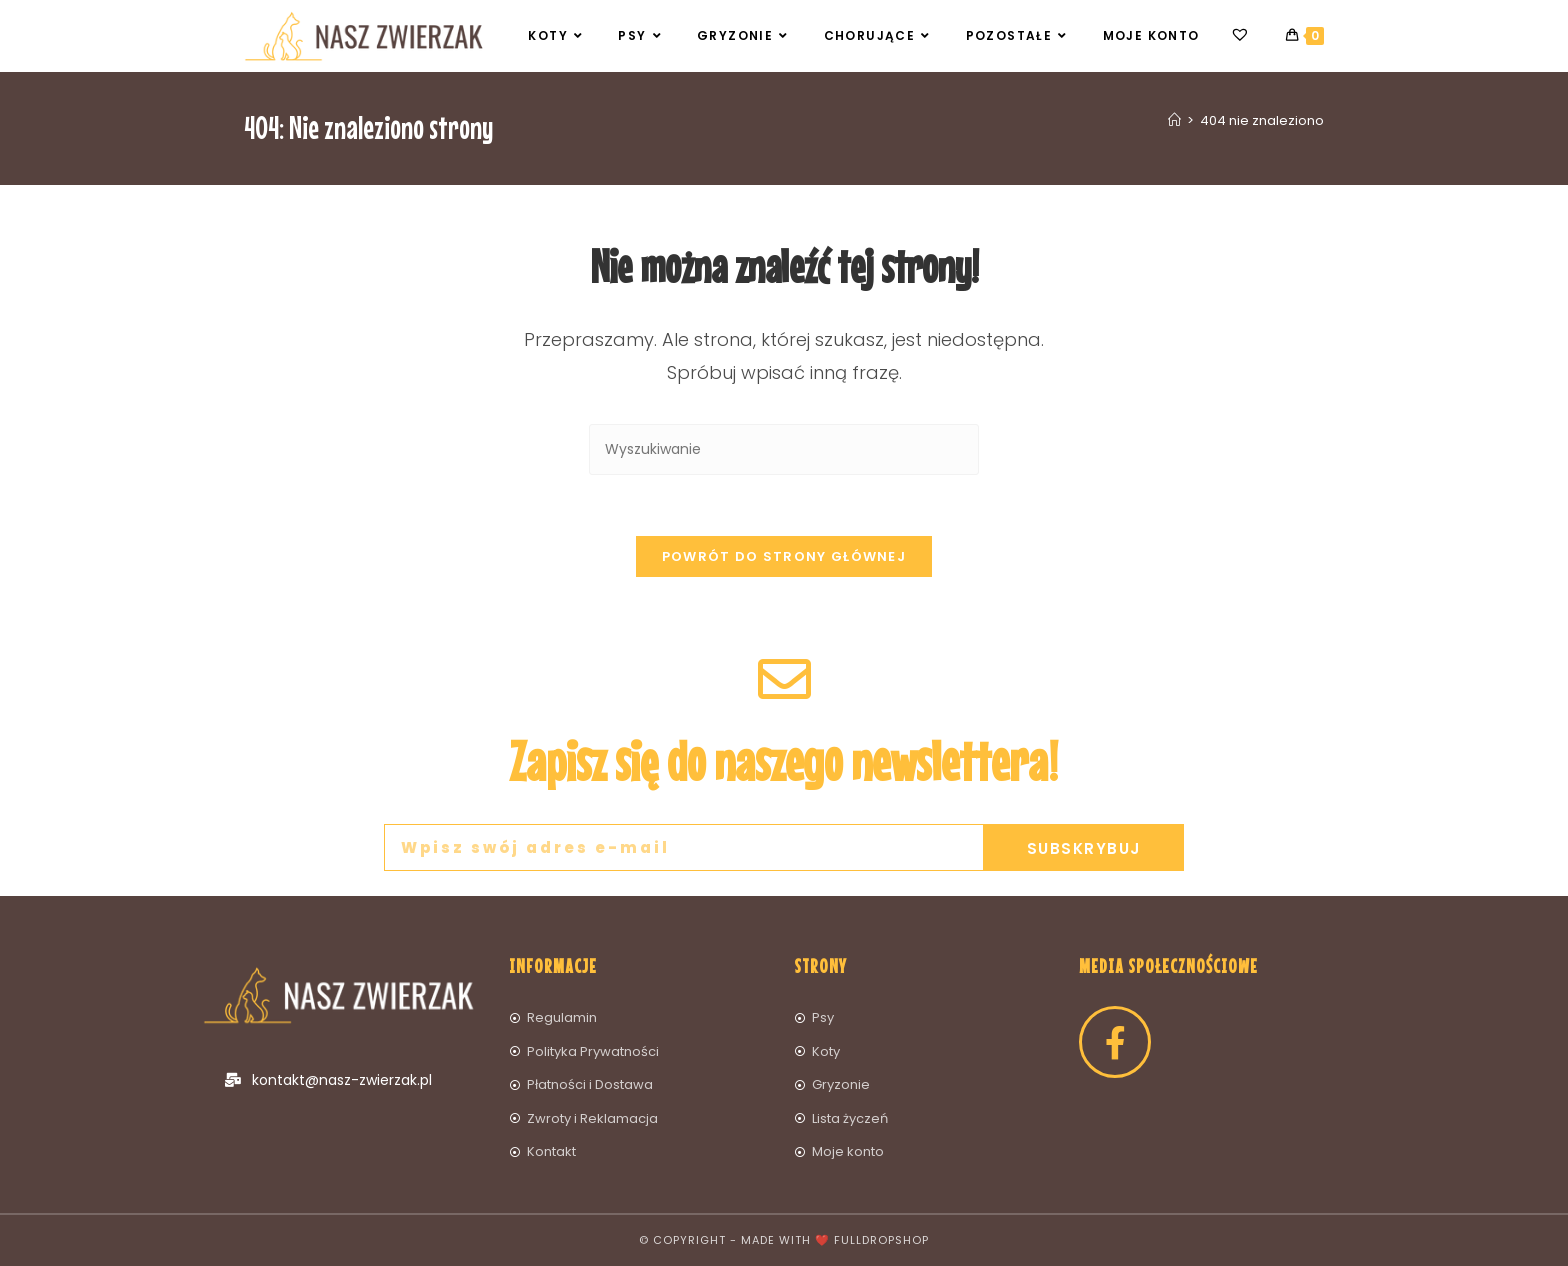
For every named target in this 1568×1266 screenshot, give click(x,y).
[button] (1525, 28)
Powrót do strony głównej (784, 556)
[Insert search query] (784, 449)
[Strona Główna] (1174, 120)
